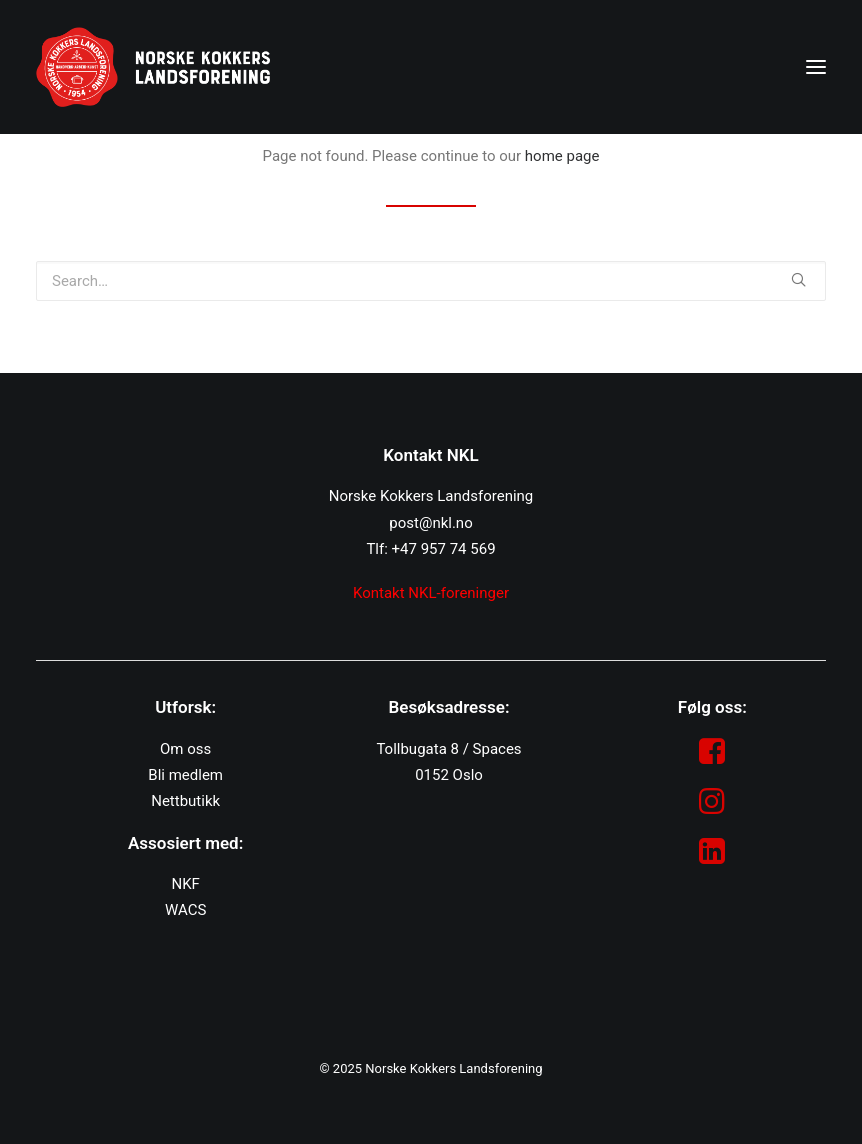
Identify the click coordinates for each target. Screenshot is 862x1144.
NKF (185, 884)
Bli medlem (185, 775)
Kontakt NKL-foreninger (431, 593)
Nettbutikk (185, 801)
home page (562, 156)
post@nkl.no (430, 523)
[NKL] (153, 67)
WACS (185, 910)
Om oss (185, 749)
